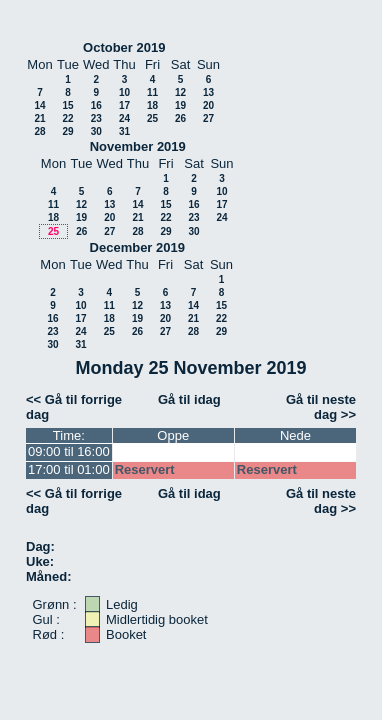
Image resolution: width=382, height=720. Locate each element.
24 (124, 118)
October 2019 (124, 47)
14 (39, 105)
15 (67, 105)
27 (208, 118)
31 (124, 131)
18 (152, 105)
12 (180, 92)
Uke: (40, 561)
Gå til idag (189, 399)
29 (67, 131)
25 (152, 118)
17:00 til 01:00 (69, 469)
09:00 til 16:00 (69, 451)
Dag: (40, 546)
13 (208, 92)
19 (180, 105)
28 (39, 131)
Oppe (173, 435)
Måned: (49, 576)
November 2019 (138, 146)
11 (152, 92)
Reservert (145, 469)
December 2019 (137, 247)
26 (180, 118)
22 (67, 118)
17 (124, 105)
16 (96, 105)
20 (208, 105)
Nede (295, 435)
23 (96, 118)
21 (39, 118)
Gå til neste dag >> (321, 407)
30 (96, 131)
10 (124, 92)
